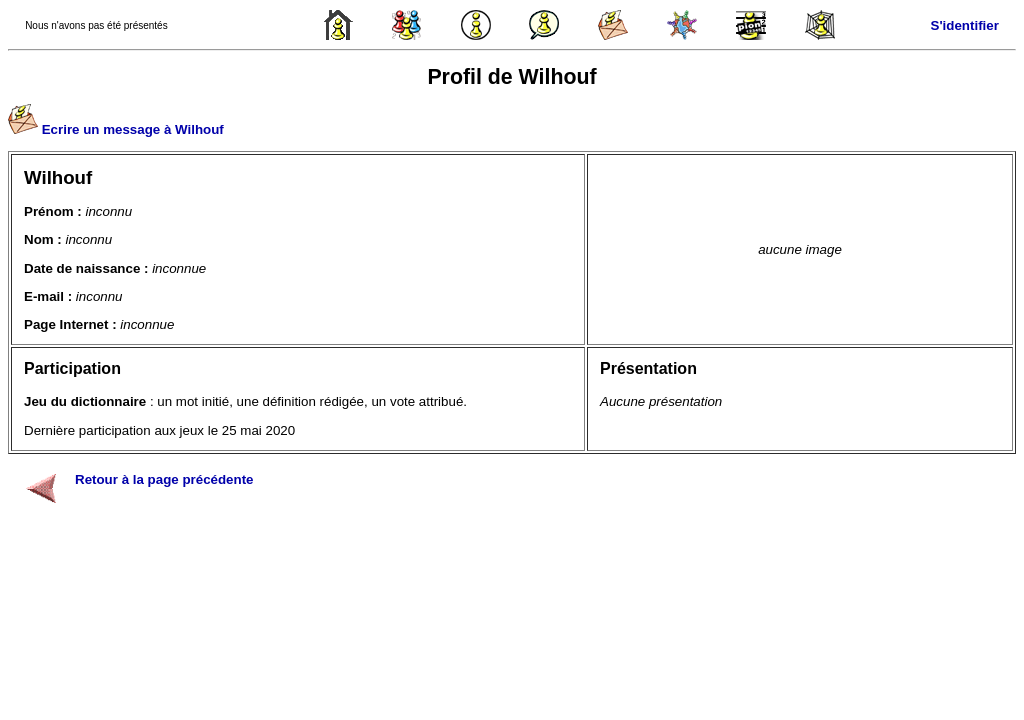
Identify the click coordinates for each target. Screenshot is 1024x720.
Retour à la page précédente (164, 479)
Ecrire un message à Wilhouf (133, 129)
